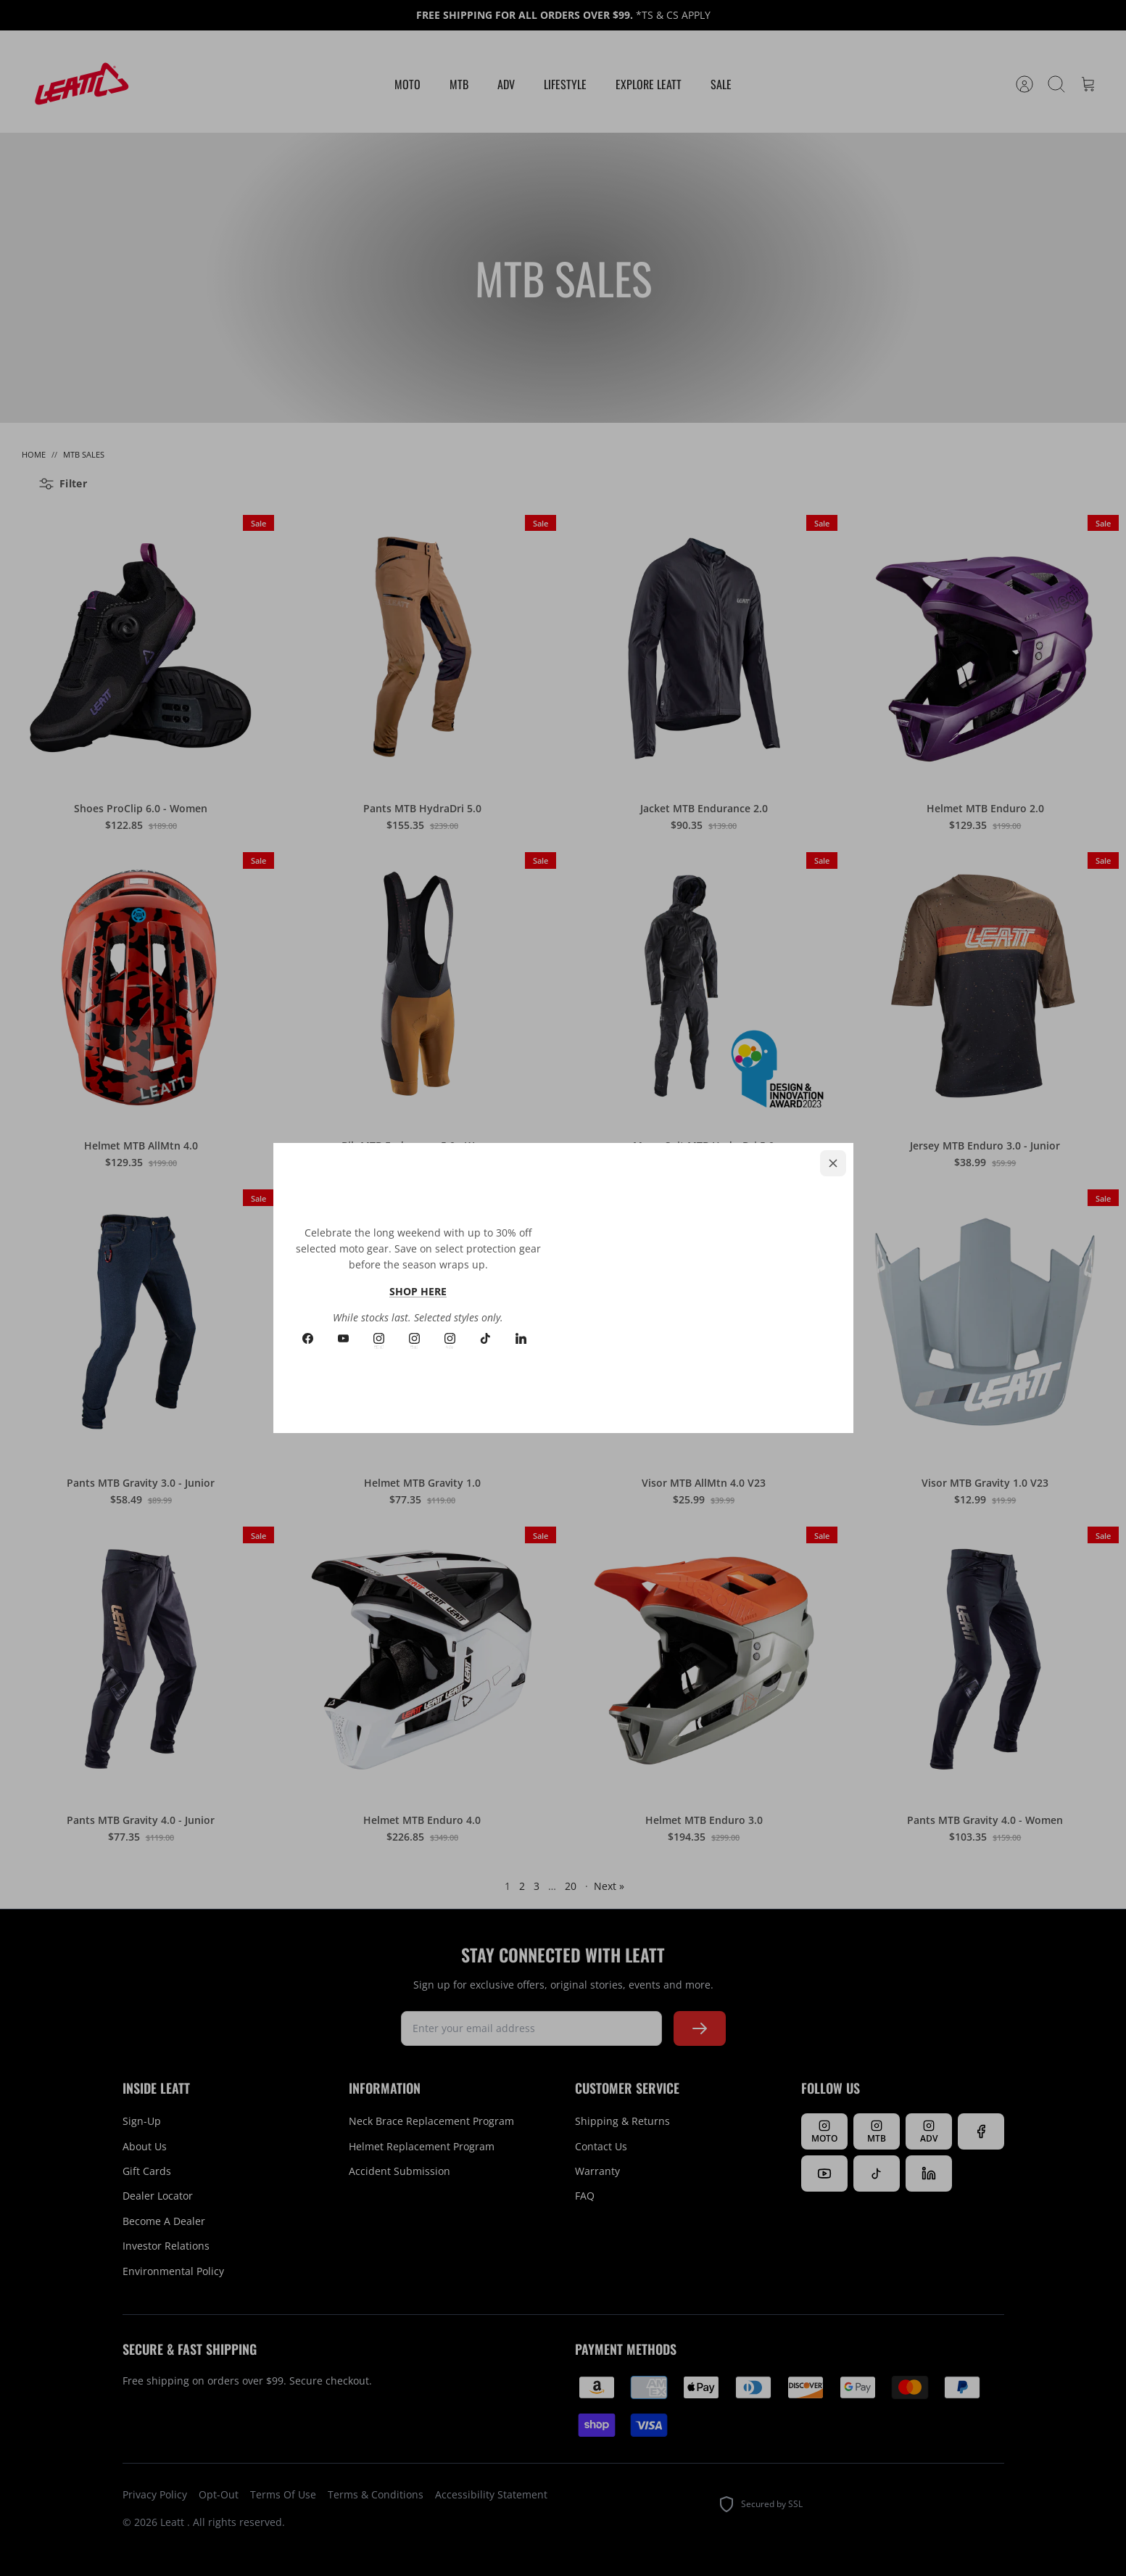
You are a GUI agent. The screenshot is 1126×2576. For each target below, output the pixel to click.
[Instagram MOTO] (379, 1338)
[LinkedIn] (521, 1338)
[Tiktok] (485, 1338)
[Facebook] (308, 1338)
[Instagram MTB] (414, 1338)
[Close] (833, 1163)
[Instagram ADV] (450, 1338)
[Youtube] (343, 1338)
